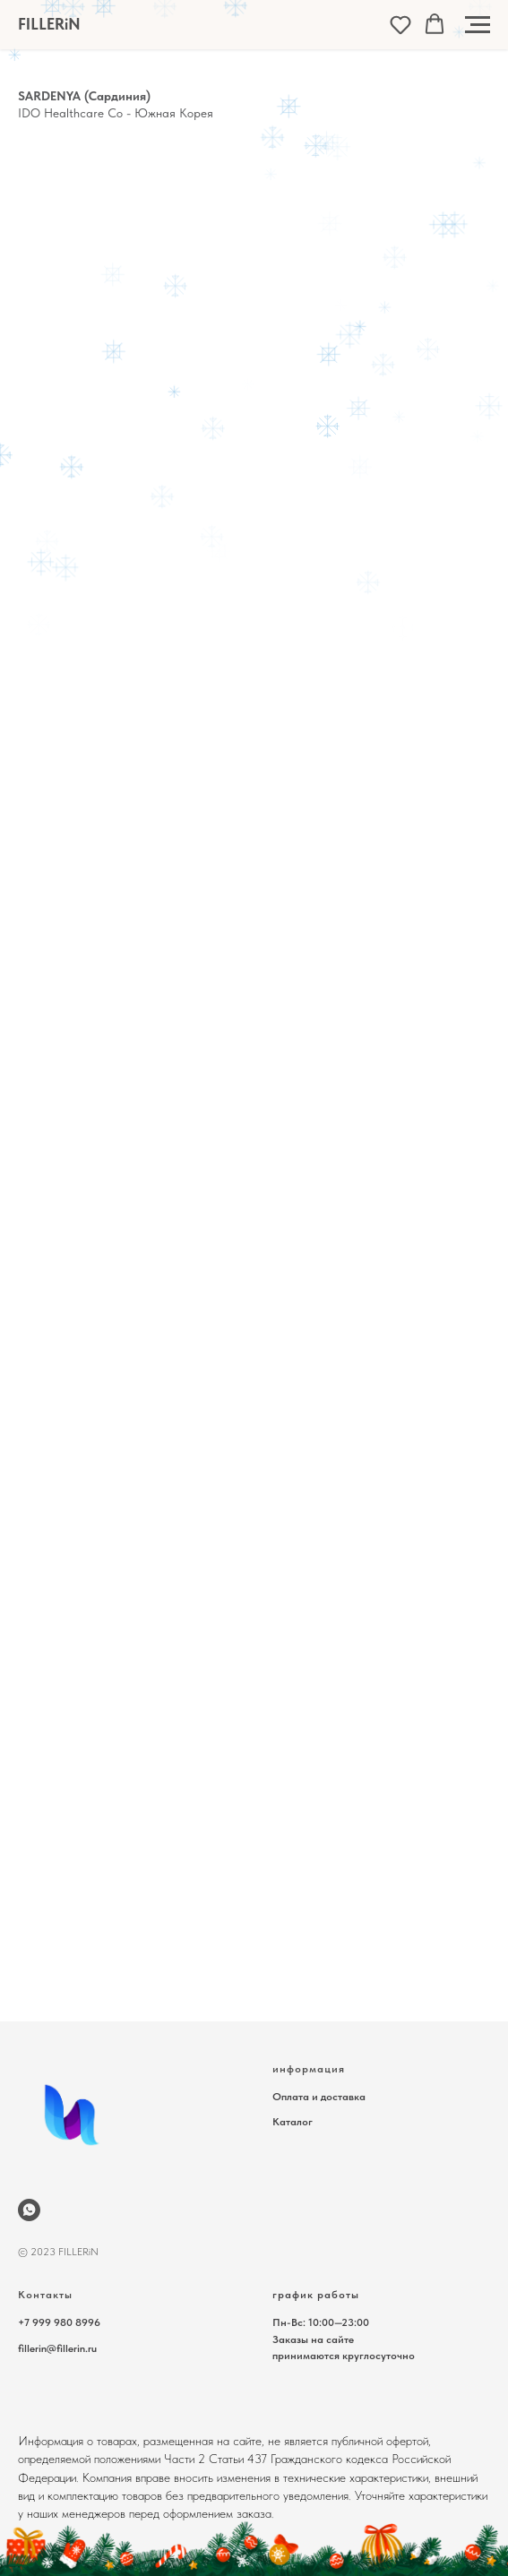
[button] (400, 24)
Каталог (292, 2121)
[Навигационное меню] (477, 25)
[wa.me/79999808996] (29, 2210)
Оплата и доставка (319, 2096)
